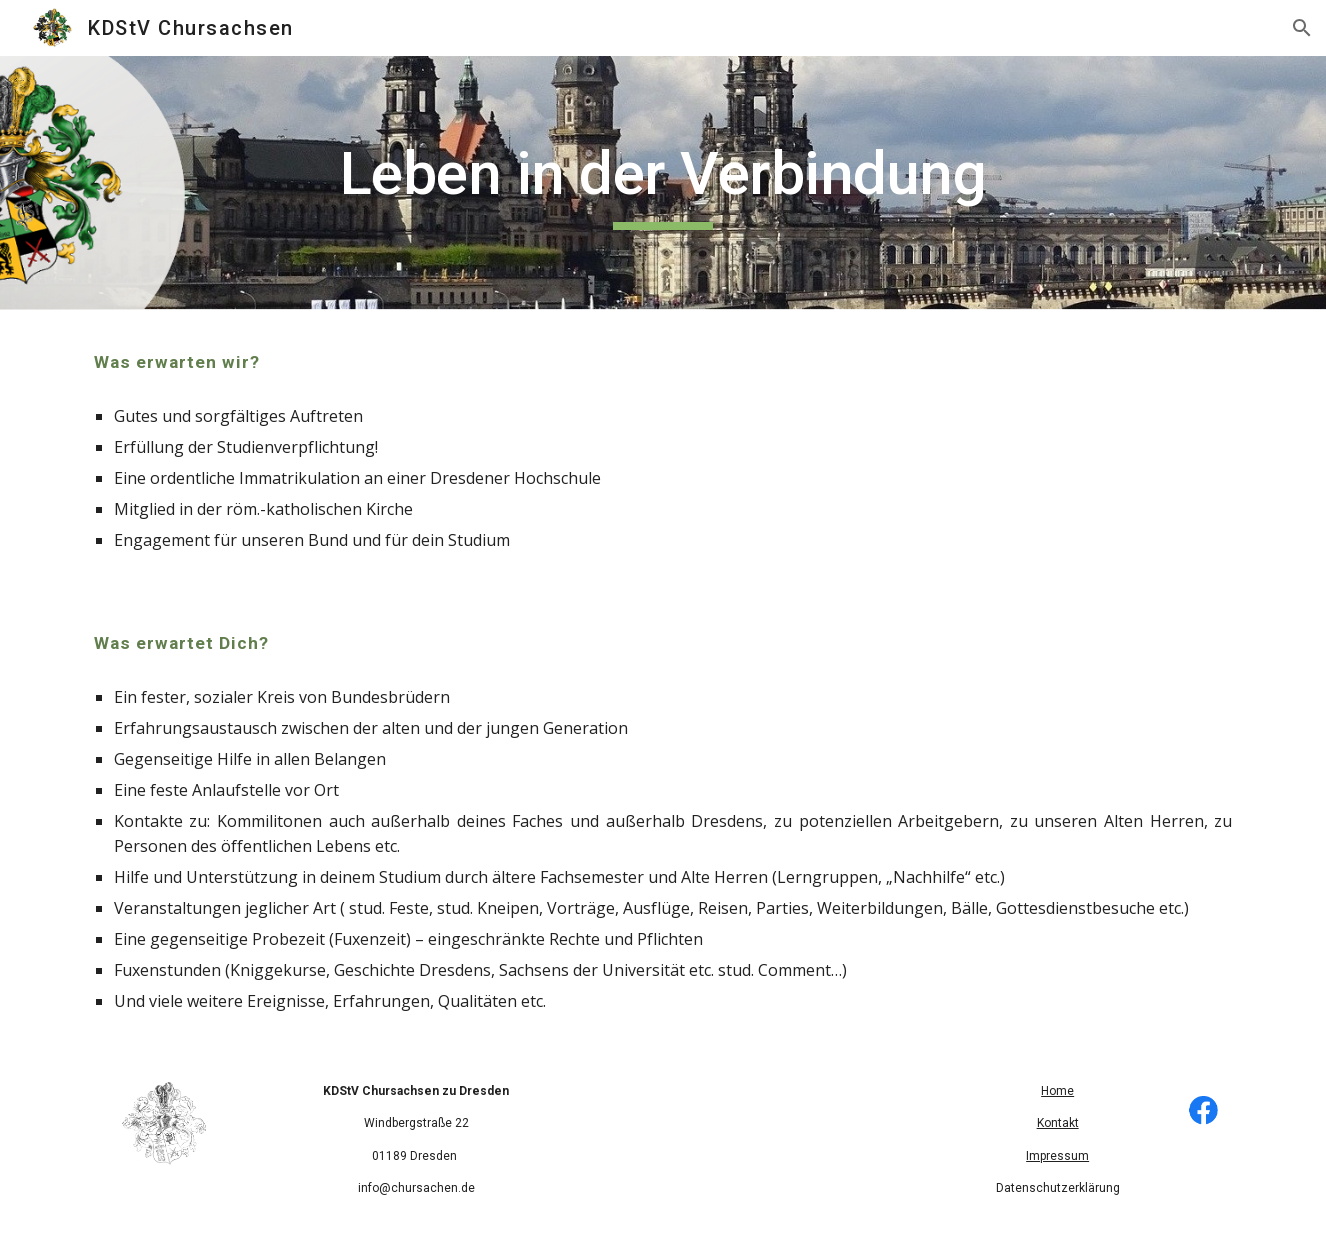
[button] (1302, 28)
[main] (663, 183)
